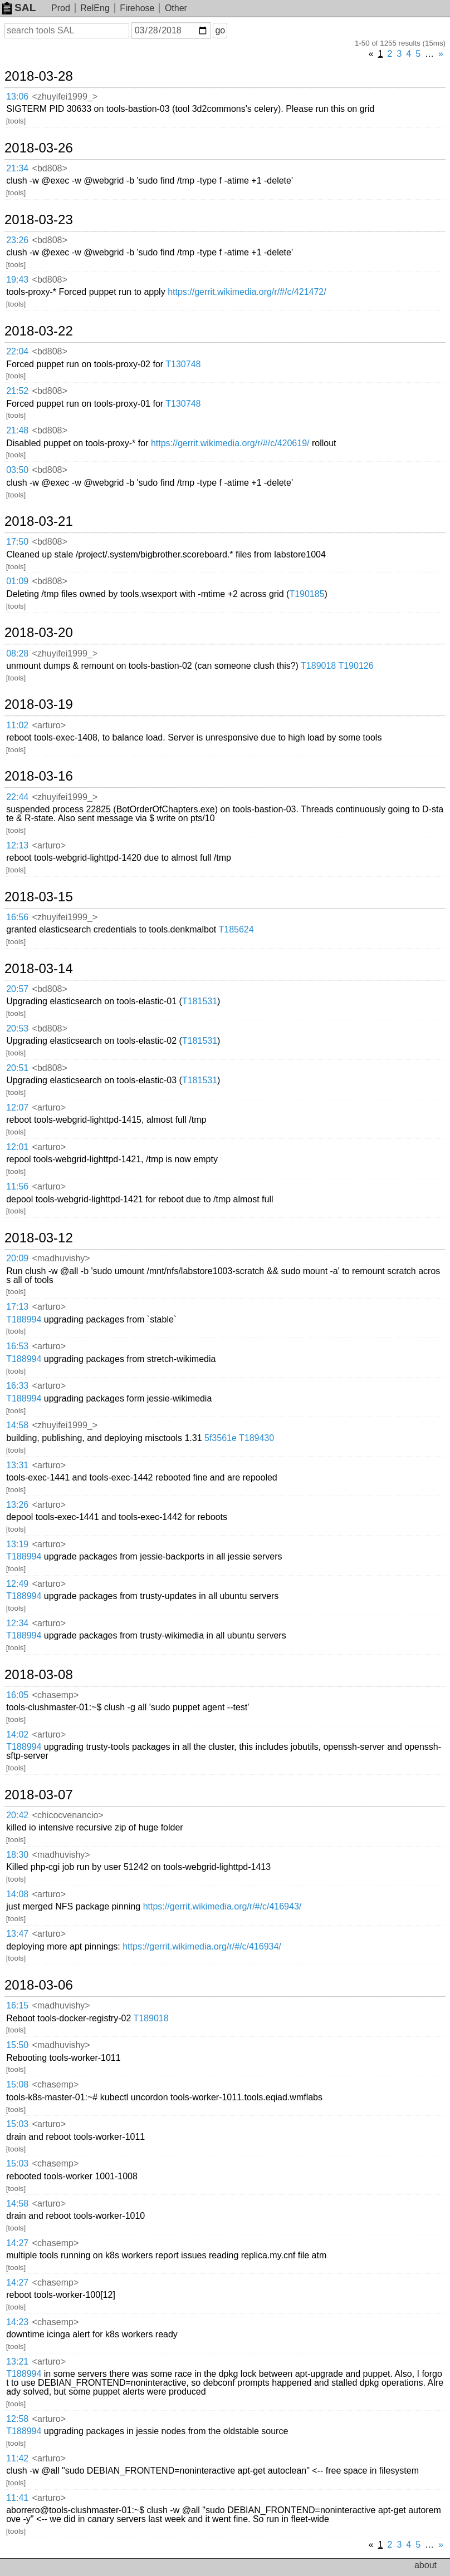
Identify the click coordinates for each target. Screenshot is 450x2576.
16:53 (17, 1346)
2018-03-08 (38, 1674)
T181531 (199, 1001)
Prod (60, 8)
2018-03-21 (38, 521)
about (425, 2565)
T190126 (355, 665)
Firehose (137, 8)
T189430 (256, 1438)
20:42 (17, 1815)
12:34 (17, 1623)
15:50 (17, 2045)
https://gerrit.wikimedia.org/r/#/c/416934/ (202, 1946)
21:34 (17, 168)
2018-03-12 (38, 1237)
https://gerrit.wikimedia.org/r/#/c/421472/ (247, 292)
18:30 (17, 1854)
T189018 (318, 665)
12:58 (17, 2419)
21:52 (17, 391)
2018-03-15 (38, 896)
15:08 (17, 2084)
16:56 (17, 917)
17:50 (17, 541)
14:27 (17, 2243)
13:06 (17, 96)
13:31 (17, 1465)
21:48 (17, 430)
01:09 (17, 581)
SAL (19, 7)
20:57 (17, 989)
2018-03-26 (38, 148)
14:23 (17, 2322)
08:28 (17, 653)
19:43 (17, 279)
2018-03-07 (38, 1794)
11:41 (17, 2498)
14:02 (17, 1734)
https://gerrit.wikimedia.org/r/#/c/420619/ (230, 443)
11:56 (17, 1186)
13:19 (17, 1544)
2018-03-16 (38, 776)
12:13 (17, 845)
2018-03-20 (38, 632)
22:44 (17, 797)
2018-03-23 (38, 219)
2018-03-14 (38, 968)
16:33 (17, 1385)
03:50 (17, 470)
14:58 (17, 1425)
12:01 (17, 1147)
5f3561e (220, 1438)
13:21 (17, 2361)
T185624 (235, 929)
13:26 (17, 1504)
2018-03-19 (38, 704)
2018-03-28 (38, 76)
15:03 (17, 2124)
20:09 (17, 1258)
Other (176, 8)
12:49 (17, 1583)
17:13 (17, 1306)
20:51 (17, 1068)
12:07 (17, 1107)
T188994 (23, 1319)
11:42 (17, 2458)
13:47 (17, 1933)
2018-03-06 (38, 1985)
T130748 (182, 364)
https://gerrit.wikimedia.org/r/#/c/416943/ (222, 1906)
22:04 (17, 351)
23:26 (17, 240)
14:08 (17, 1894)
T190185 (306, 594)
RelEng (94, 8)
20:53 (17, 1028)
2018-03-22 (38, 331)
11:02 (17, 725)
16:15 (17, 2005)
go (220, 30)
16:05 (17, 1695)
